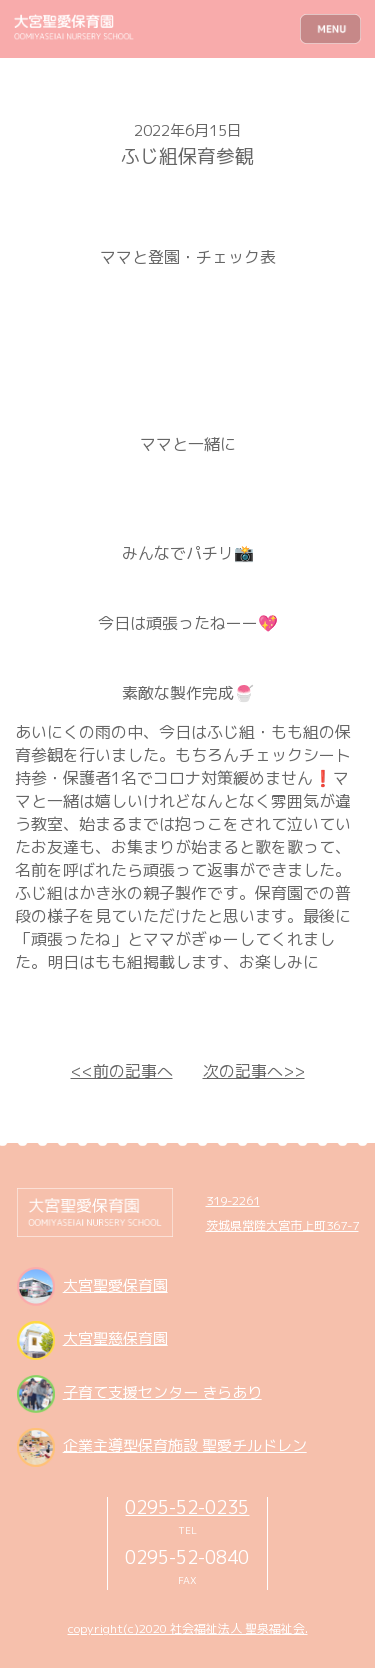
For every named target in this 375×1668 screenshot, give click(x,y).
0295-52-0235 (187, 1507)
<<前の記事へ (122, 1071)
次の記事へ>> (254, 1071)
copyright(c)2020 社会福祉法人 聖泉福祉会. (188, 1628)
